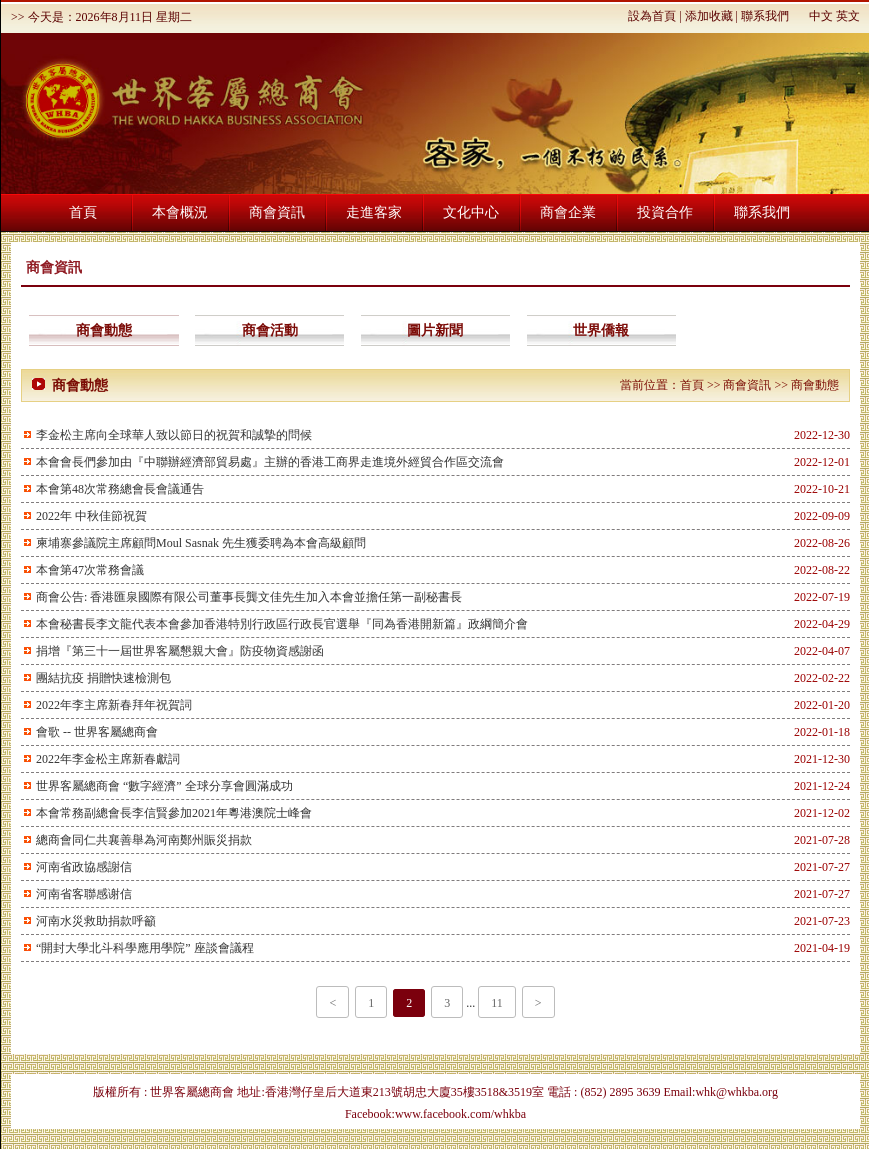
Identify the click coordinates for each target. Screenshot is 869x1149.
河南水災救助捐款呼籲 (96, 921)
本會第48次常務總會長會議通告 (120, 489)
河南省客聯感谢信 (84, 894)
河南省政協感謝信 (84, 867)
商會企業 (568, 212)
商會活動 (270, 330)
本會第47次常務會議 (90, 570)
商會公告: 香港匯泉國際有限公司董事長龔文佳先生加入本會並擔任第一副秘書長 (249, 597)
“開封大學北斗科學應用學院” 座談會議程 (145, 948)
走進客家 (374, 212)
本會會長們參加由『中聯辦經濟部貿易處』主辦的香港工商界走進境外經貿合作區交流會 (270, 462)
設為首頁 (652, 16)
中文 (821, 16)
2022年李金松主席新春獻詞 (108, 759)
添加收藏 (709, 16)
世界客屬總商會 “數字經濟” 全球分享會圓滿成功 (164, 786)
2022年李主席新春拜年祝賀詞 (114, 705)
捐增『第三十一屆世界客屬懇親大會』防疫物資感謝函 (180, 651)
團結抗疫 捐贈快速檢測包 (103, 678)
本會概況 (180, 212)
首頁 (83, 212)
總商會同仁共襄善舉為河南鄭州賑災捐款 (144, 840)
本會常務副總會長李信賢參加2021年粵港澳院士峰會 (174, 813)
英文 (848, 16)
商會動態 (104, 330)
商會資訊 (277, 212)
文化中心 (471, 212)
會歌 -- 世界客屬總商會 (97, 732)
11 (497, 1003)
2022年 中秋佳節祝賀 (91, 516)
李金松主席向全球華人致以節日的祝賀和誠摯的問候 (174, 435)
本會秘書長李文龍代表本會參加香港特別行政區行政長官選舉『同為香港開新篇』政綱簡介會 (282, 624)
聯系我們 (765, 16)
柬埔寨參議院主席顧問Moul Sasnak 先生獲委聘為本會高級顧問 (201, 543)
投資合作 (665, 212)
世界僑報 (601, 330)
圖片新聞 (435, 330)
